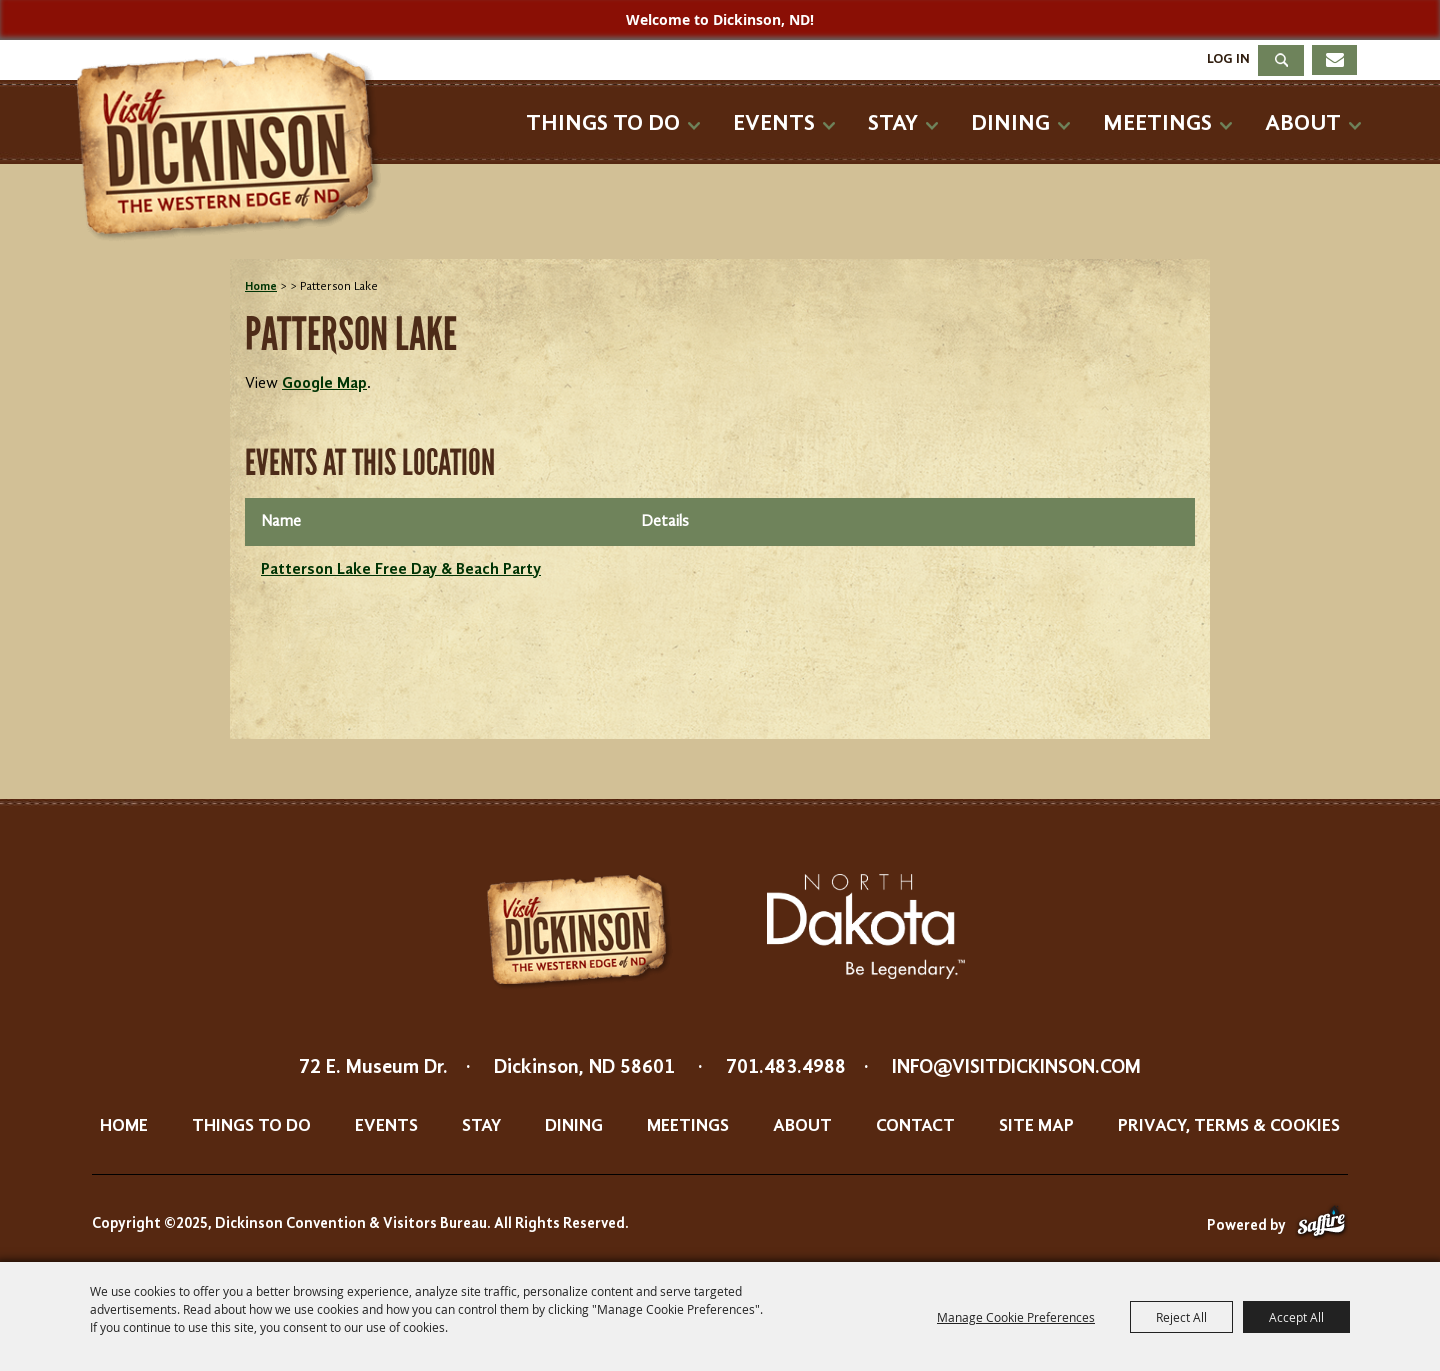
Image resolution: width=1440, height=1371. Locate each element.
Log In (1228, 59)
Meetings (1157, 123)
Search (1281, 60)
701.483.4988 (786, 1068)
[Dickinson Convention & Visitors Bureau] (234, 147)
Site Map (1036, 1126)
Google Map (324, 384)
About (1303, 123)
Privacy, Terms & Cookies (1229, 1126)
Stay (893, 123)
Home (261, 287)
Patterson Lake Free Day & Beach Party (401, 570)
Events (774, 123)
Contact (915, 1126)
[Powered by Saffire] (1321, 1226)
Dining (1010, 123)
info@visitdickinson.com (1016, 1068)
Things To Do (603, 123)
